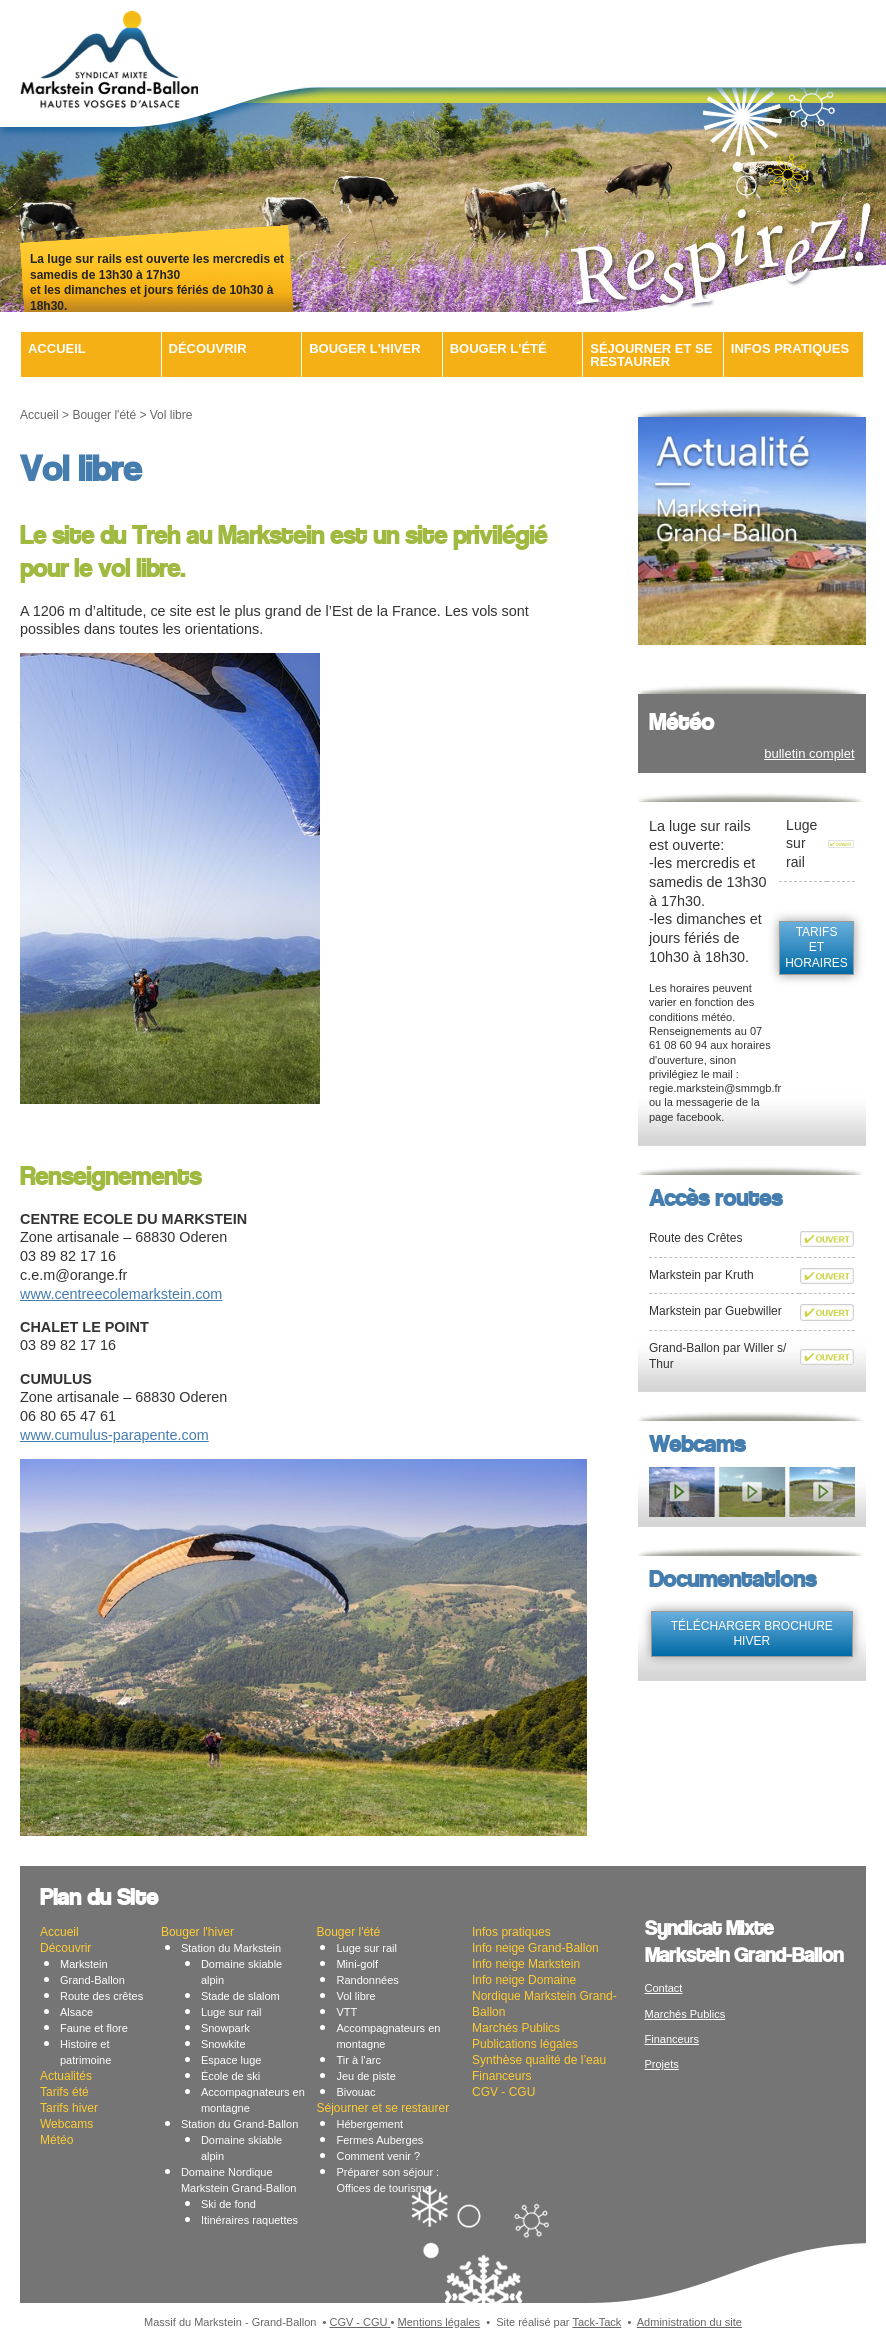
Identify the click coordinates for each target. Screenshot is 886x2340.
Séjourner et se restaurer (651, 355)
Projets (662, 2064)
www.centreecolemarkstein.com (121, 1294)
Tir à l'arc (358, 2060)
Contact (664, 1988)
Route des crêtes (101, 1996)
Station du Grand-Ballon (239, 2124)
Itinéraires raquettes (249, 2220)
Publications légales (525, 2044)
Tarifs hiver (69, 2108)
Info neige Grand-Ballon (535, 1948)
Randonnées (367, 1980)
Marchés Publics (516, 2028)
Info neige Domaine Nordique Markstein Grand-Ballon (544, 1996)
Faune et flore (94, 2028)
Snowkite (223, 2044)
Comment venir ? (378, 2156)
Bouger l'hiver (364, 348)
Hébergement (369, 2124)
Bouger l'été (498, 348)
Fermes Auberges (379, 2140)
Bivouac (355, 2092)
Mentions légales (439, 2322)
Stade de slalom (240, 1996)
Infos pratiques (790, 348)
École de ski (230, 2076)
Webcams (66, 2124)
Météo (56, 2140)
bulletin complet (809, 753)
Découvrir (208, 348)
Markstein (84, 1964)
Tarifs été (64, 2092)
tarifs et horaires (816, 947)
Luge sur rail (231, 2012)
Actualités (66, 2076)
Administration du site (689, 2322)
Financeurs (501, 2076)
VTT (346, 2012)
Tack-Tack (596, 2322)
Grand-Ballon (92, 1980)
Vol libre (355, 1996)
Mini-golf (357, 1964)
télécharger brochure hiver (752, 1634)
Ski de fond (228, 2204)
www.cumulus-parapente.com (114, 1435)
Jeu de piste (365, 2076)
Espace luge (231, 2060)
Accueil (57, 348)
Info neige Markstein (526, 1964)
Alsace (76, 2012)
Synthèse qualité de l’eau (539, 2060)
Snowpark (225, 2028)
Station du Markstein (231, 1948)
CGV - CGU (503, 2092)
